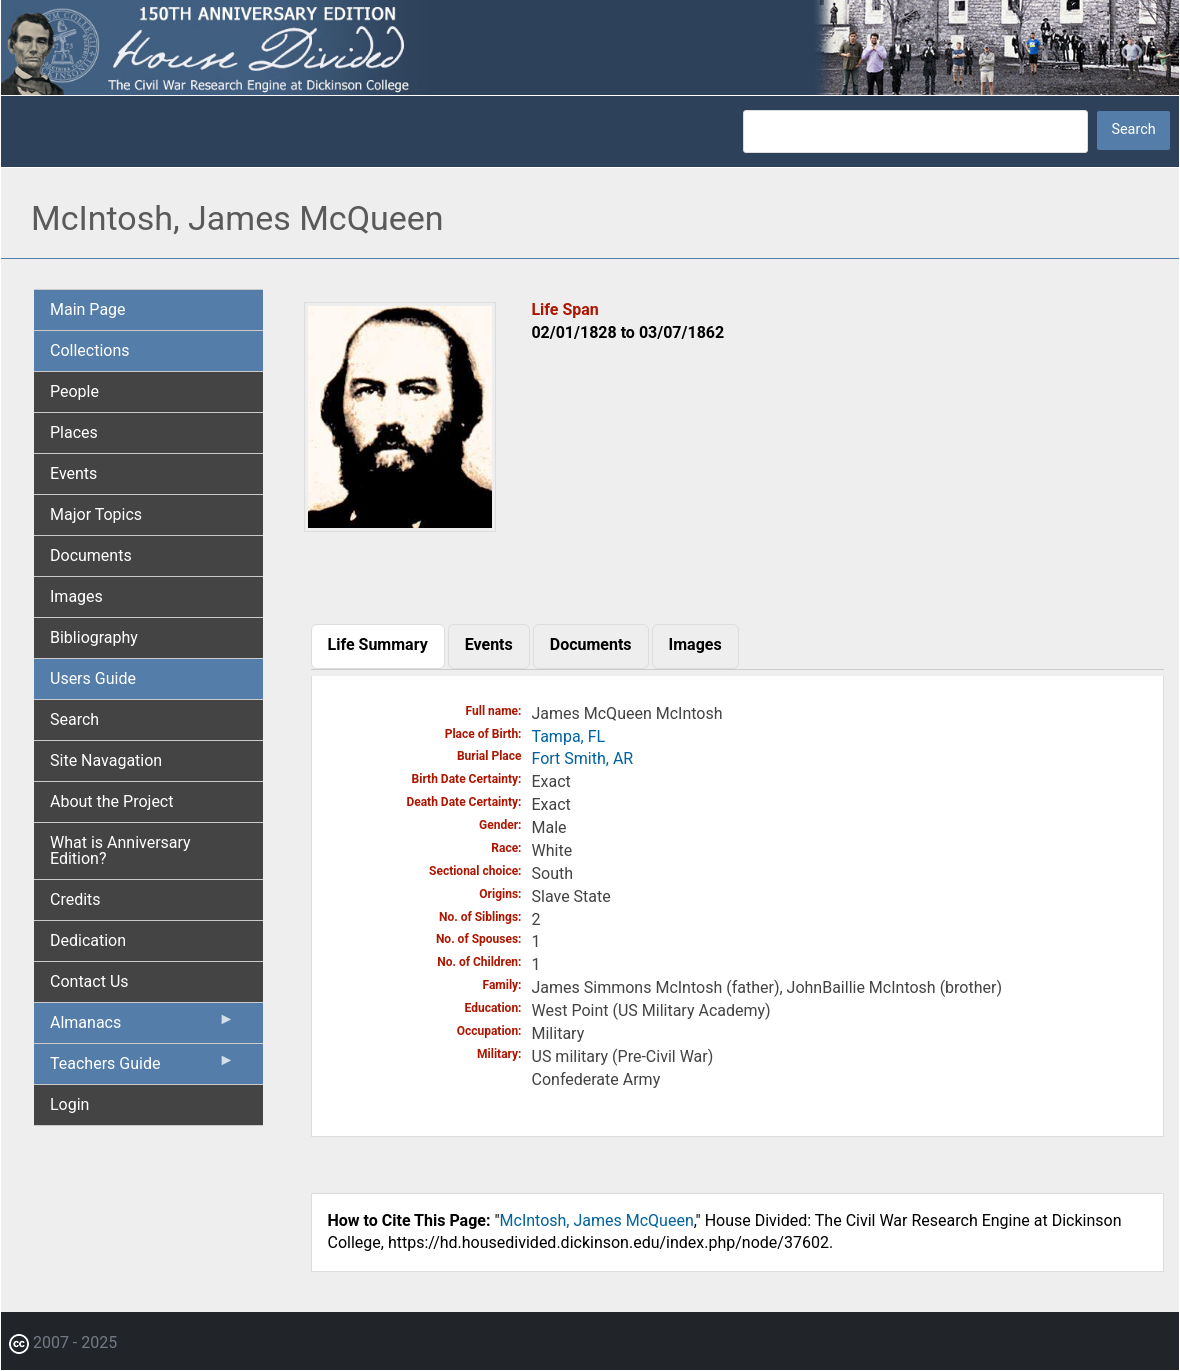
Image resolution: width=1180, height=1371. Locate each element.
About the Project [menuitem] (111, 801)
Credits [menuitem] (75, 899)
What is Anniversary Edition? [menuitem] (120, 850)
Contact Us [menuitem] (89, 981)
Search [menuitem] (74, 719)
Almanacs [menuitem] (142, 1027)
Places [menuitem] (74, 432)
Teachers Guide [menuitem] (142, 1068)
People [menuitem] (74, 391)
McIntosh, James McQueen (597, 1220)
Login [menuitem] (69, 1104)
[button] (400, 524)
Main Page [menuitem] (88, 309)
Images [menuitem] (76, 596)
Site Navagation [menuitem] (106, 760)
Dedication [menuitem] (88, 940)
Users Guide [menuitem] (93, 678)
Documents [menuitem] (91, 555)
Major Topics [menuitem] (96, 514)
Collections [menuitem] (90, 350)
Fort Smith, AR (583, 758)
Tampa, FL (569, 736)
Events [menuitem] (73, 473)
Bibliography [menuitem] (94, 637)
